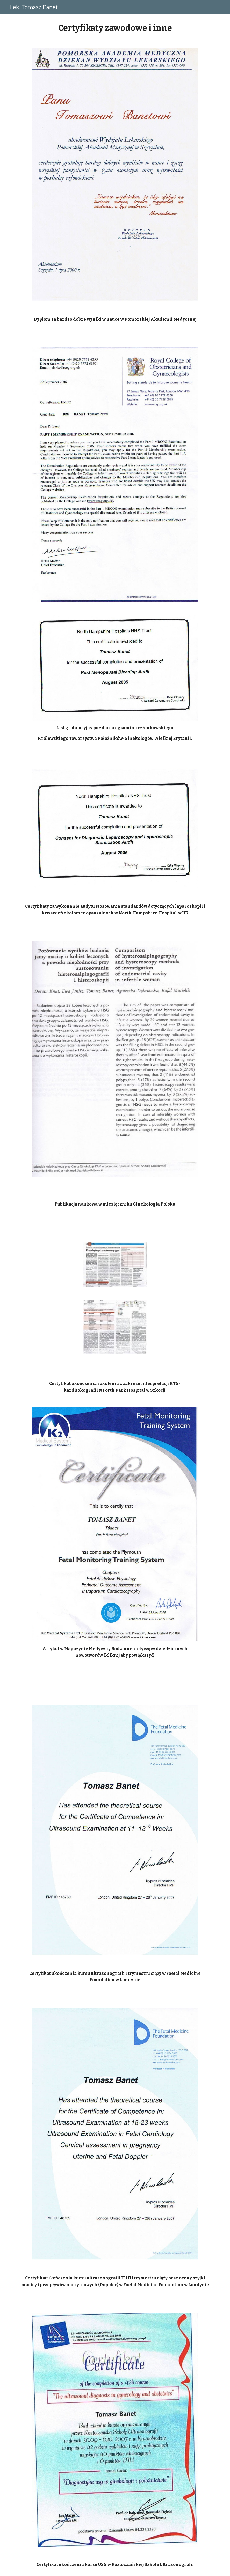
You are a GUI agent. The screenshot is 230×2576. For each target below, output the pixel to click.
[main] (115, 28)
